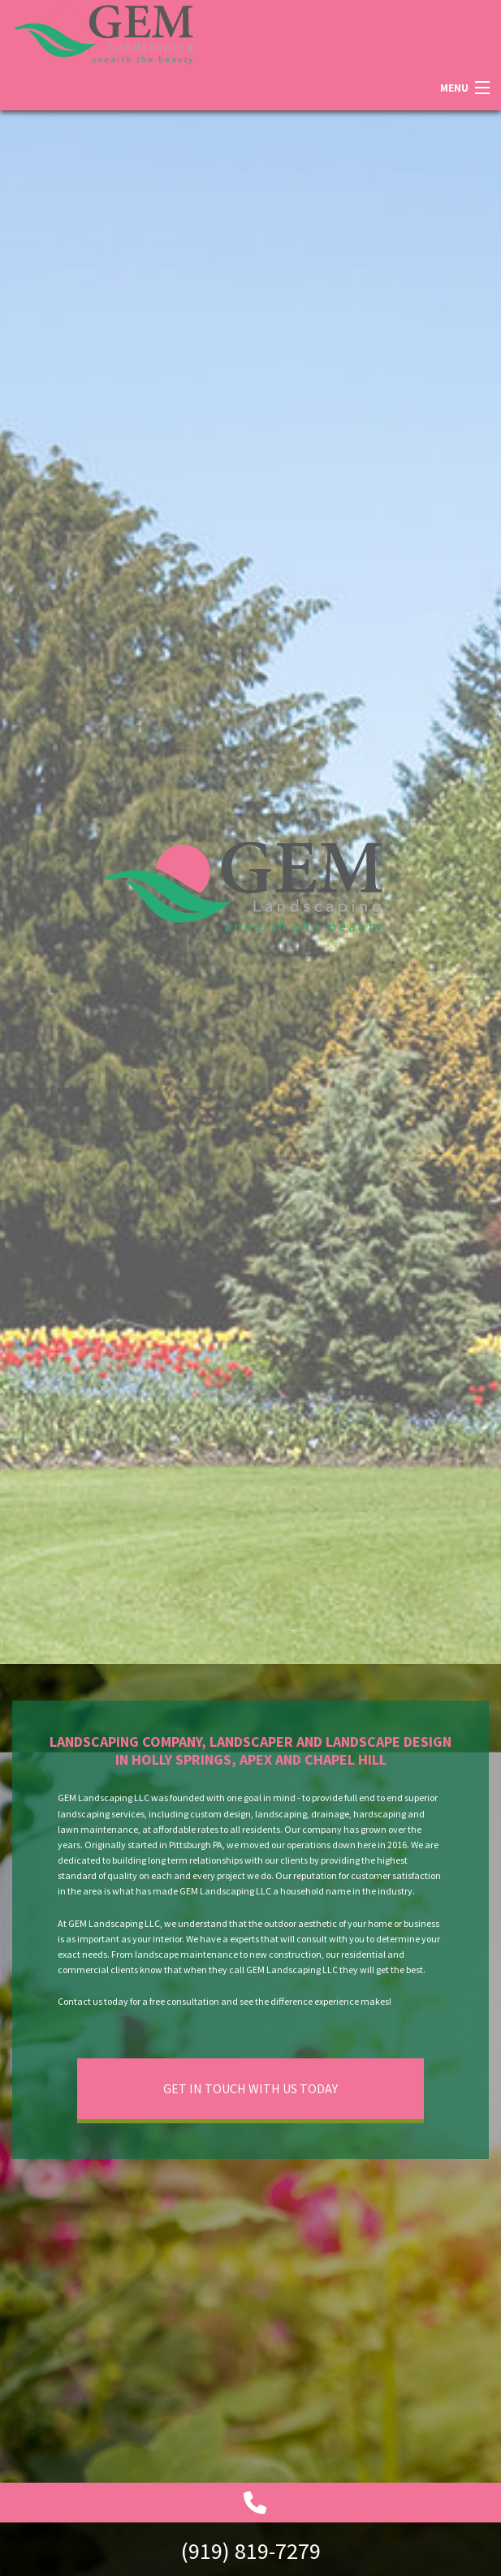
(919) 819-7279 (251, 2550)
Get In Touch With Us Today (250, 2088)
